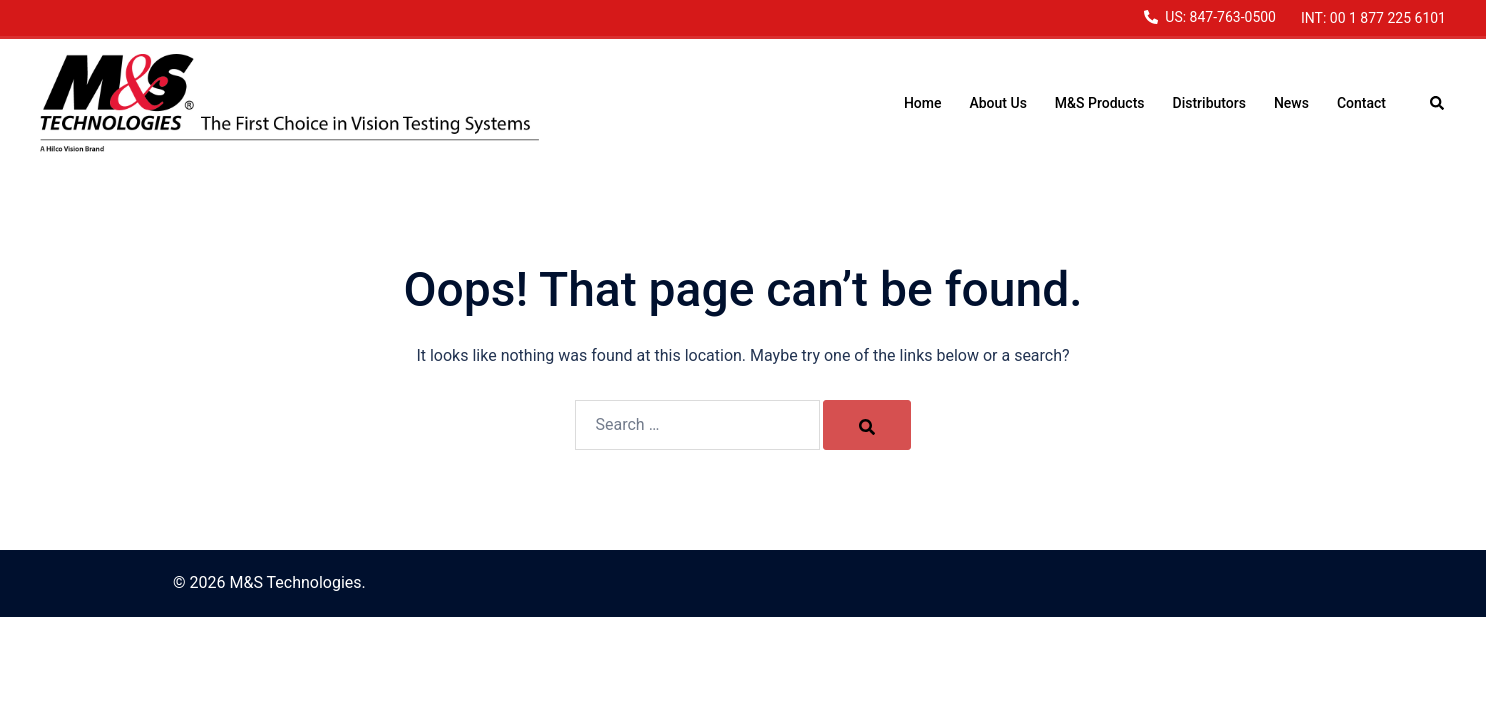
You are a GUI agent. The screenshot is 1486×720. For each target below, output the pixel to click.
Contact (1361, 103)
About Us (997, 103)
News (1291, 103)
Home (923, 103)
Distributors (1209, 103)
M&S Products (1100, 103)
